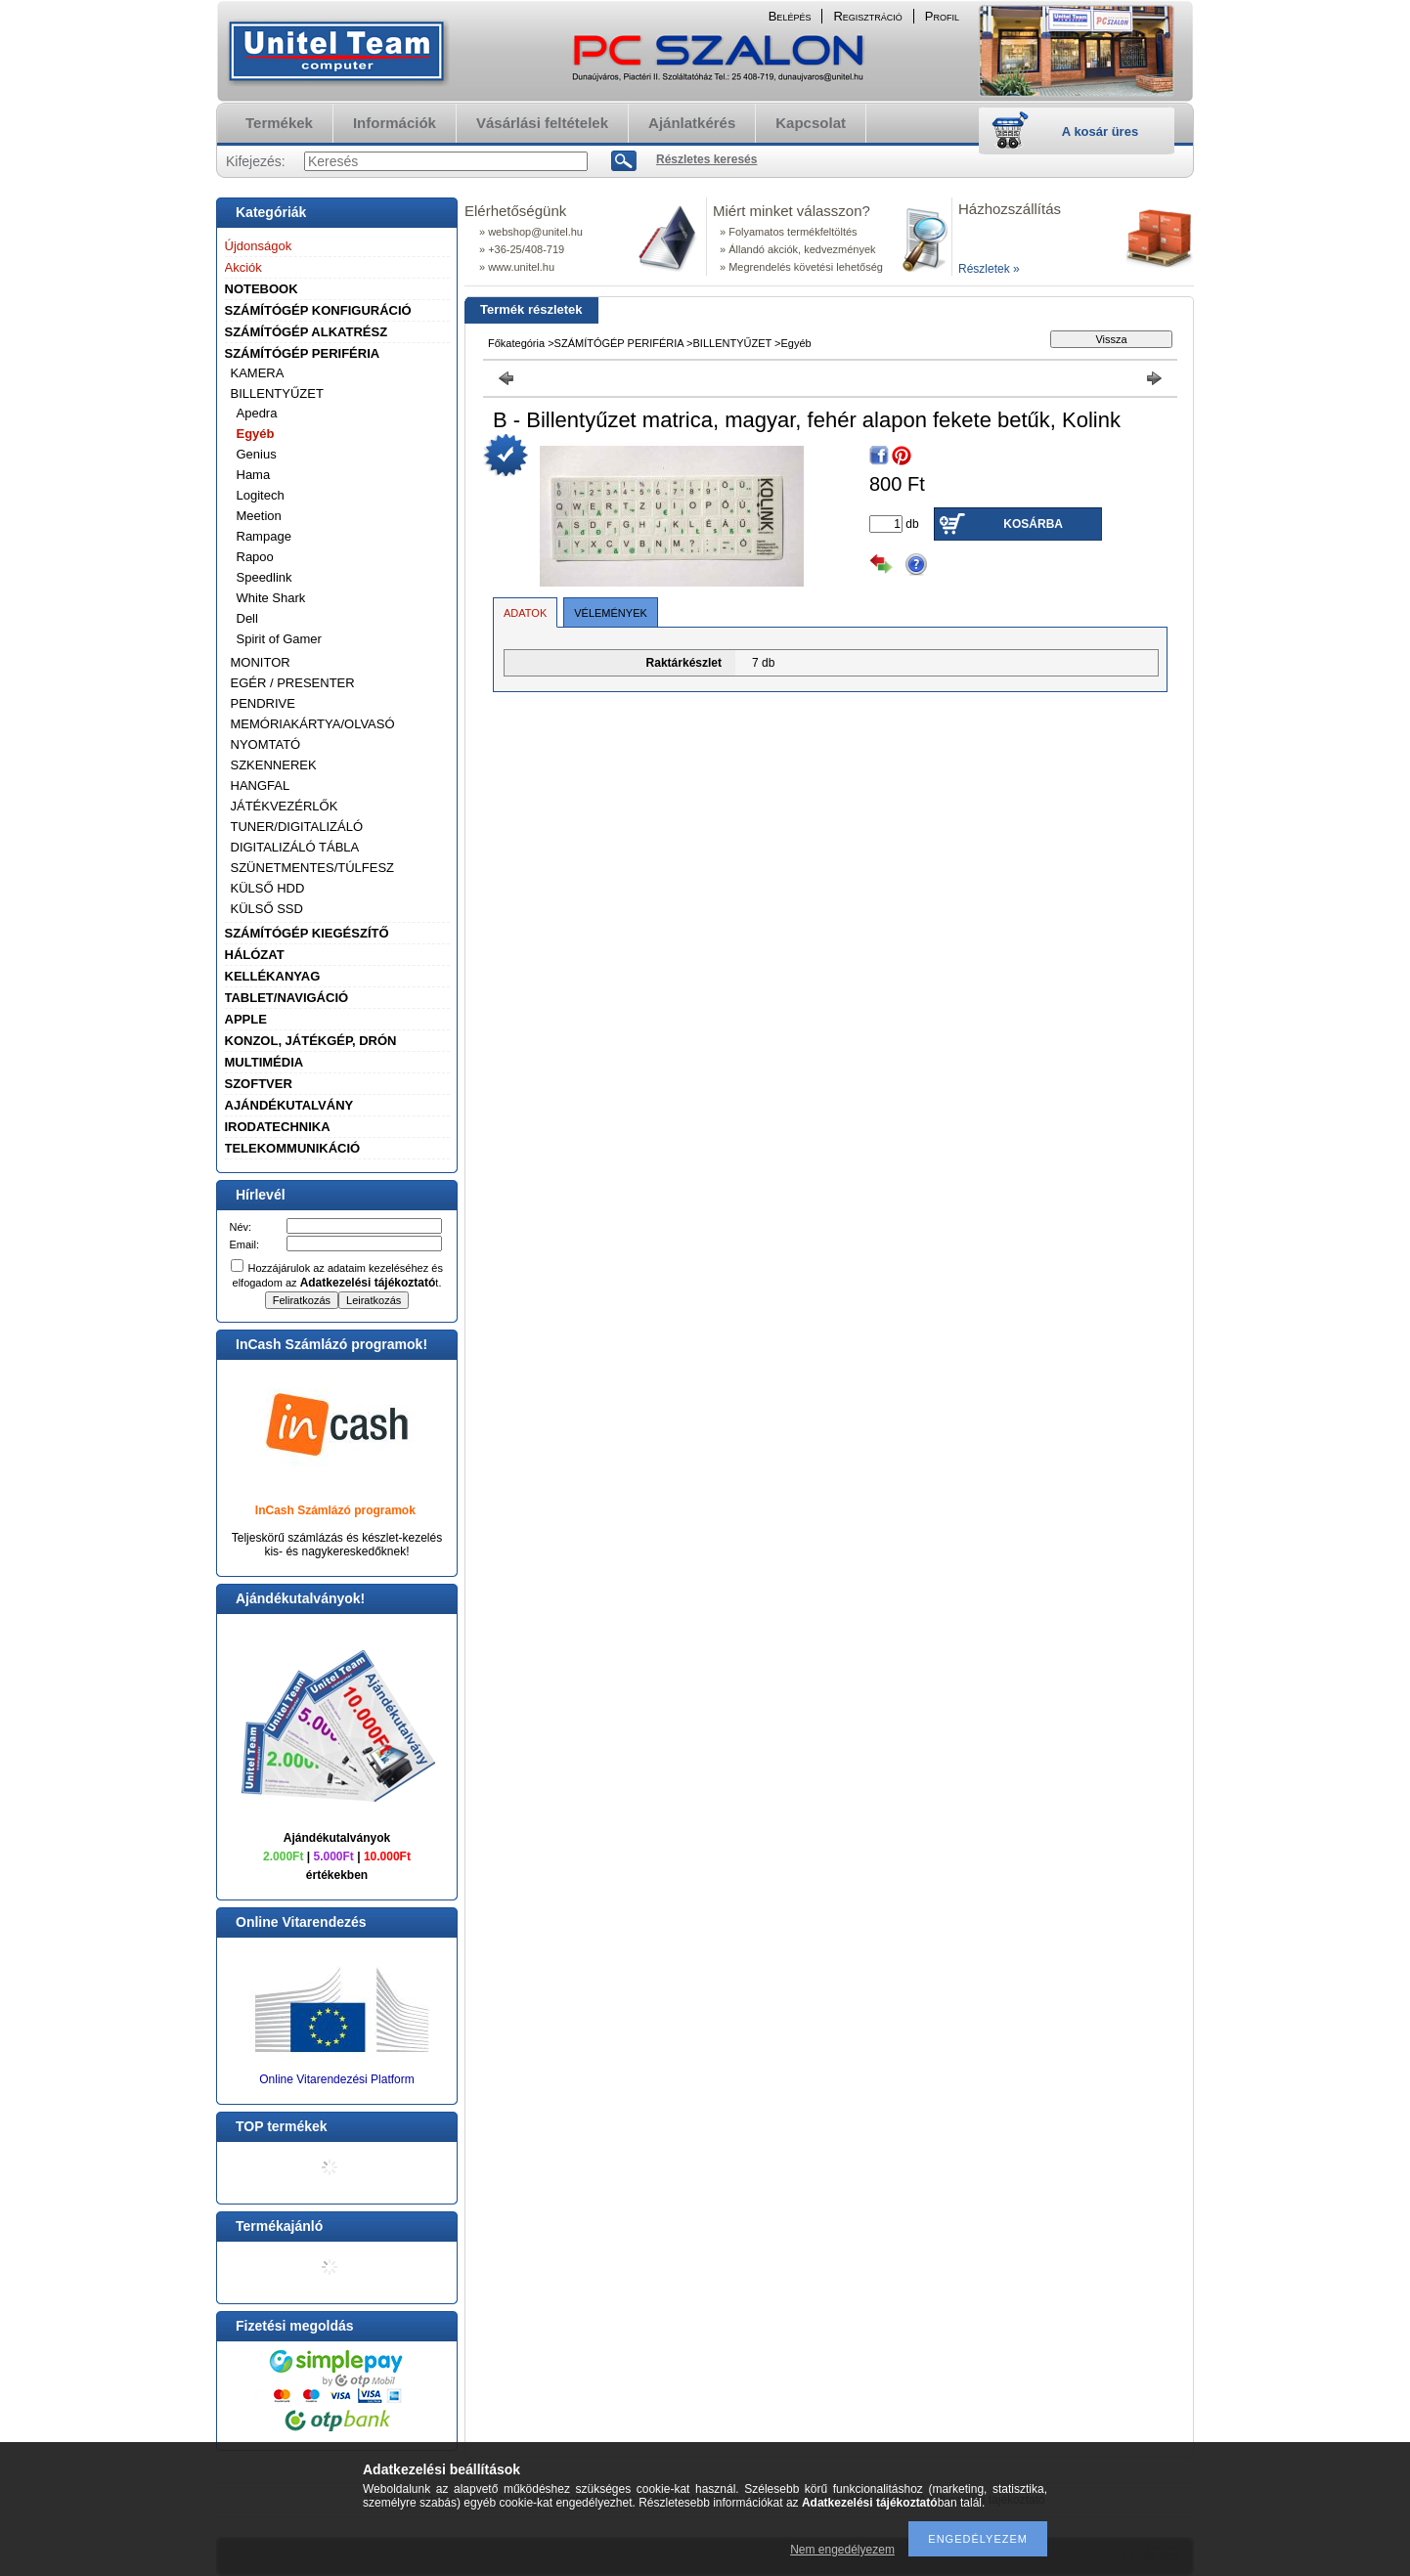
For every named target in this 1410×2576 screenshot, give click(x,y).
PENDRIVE (263, 703)
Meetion (259, 515)
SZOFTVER (258, 1083)
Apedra (257, 413)
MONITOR (260, 662)
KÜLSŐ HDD (268, 888)
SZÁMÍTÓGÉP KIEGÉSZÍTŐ (307, 933)
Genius (257, 454)
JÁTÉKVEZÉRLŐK (284, 806)
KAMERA (258, 373)
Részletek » (989, 269)
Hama (254, 474)
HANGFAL (260, 785)
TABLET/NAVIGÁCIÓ (287, 997)
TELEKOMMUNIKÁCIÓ (293, 1148)
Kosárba (1033, 524)
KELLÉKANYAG (273, 976)
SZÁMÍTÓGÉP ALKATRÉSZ (306, 332)
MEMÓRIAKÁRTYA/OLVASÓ (313, 724)
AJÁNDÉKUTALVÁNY (289, 1105)
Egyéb (256, 433)
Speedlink (264, 577)
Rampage (264, 536)
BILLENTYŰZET (277, 393)
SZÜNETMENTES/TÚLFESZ (313, 867)
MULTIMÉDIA (264, 1062)
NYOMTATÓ (266, 744)
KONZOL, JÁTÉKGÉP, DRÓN (311, 1040)
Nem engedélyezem (842, 2549)
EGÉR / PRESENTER (293, 683)
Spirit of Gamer (279, 639)
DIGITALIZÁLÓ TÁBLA (295, 847)
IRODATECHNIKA (277, 1126)
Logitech (261, 495)
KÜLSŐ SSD (267, 908)
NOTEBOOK (261, 289)
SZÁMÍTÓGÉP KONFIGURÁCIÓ (318, 310)
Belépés (790, 16)
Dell (247, 618)
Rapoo (255, 556)
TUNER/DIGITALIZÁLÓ (297, 826)
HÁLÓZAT (255, 954)
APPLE (246, 1019)
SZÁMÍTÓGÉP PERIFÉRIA (302, 353)
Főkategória (516, 343)
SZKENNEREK (274, 765)
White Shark (271, 597)
